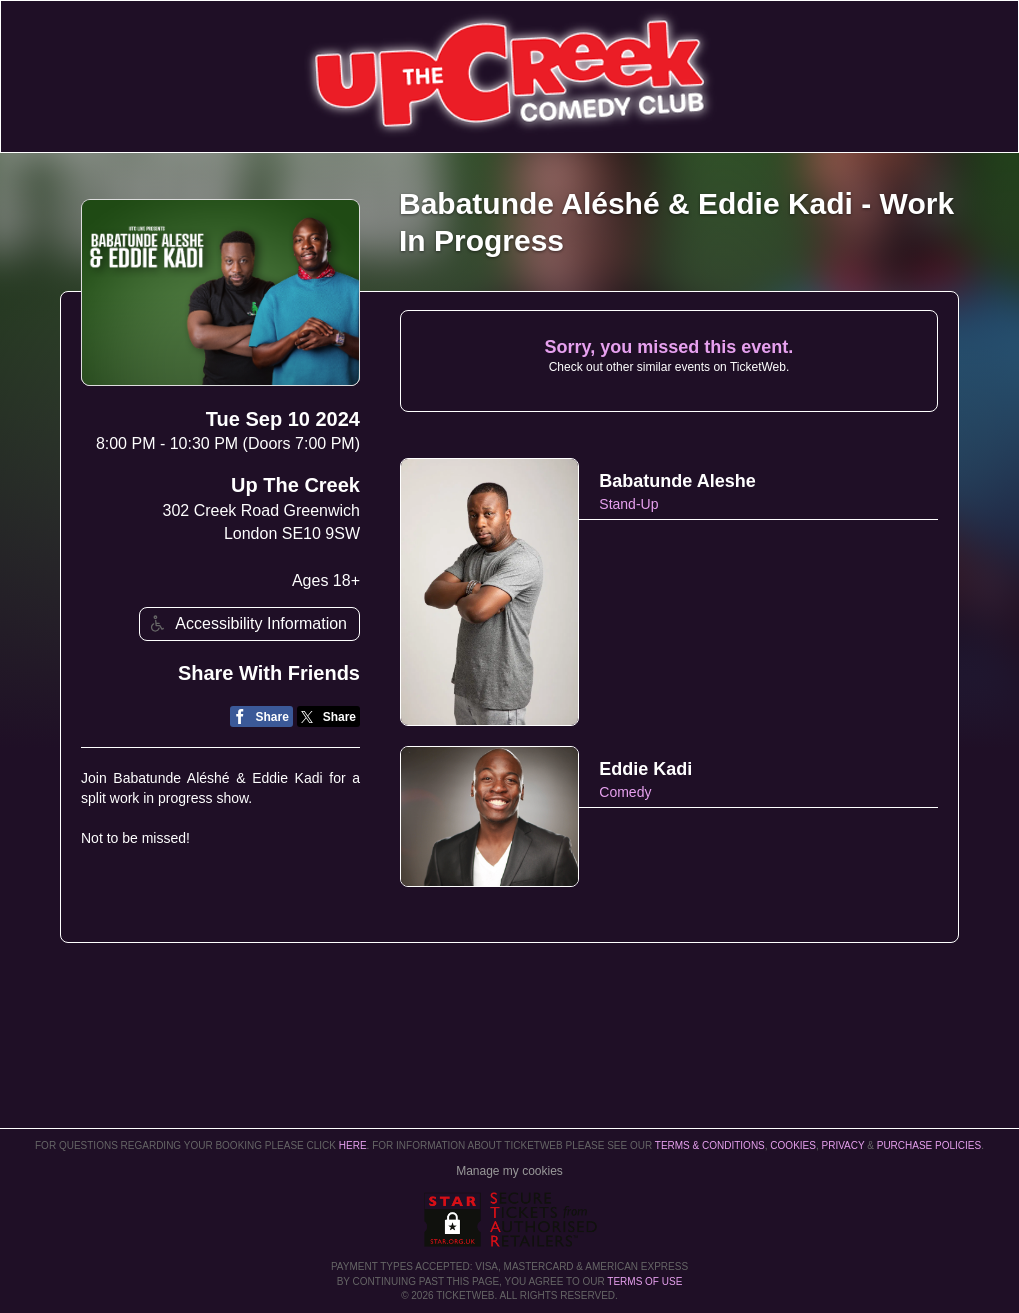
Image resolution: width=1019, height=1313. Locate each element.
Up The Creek (295, 485)
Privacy (843, 1145)
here (353, 1145)
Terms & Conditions (710, 1145)
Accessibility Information (246, 623)
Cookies (793, 1145)
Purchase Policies (929, 1145)
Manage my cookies (509, 1171)
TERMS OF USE (644, 1281)
